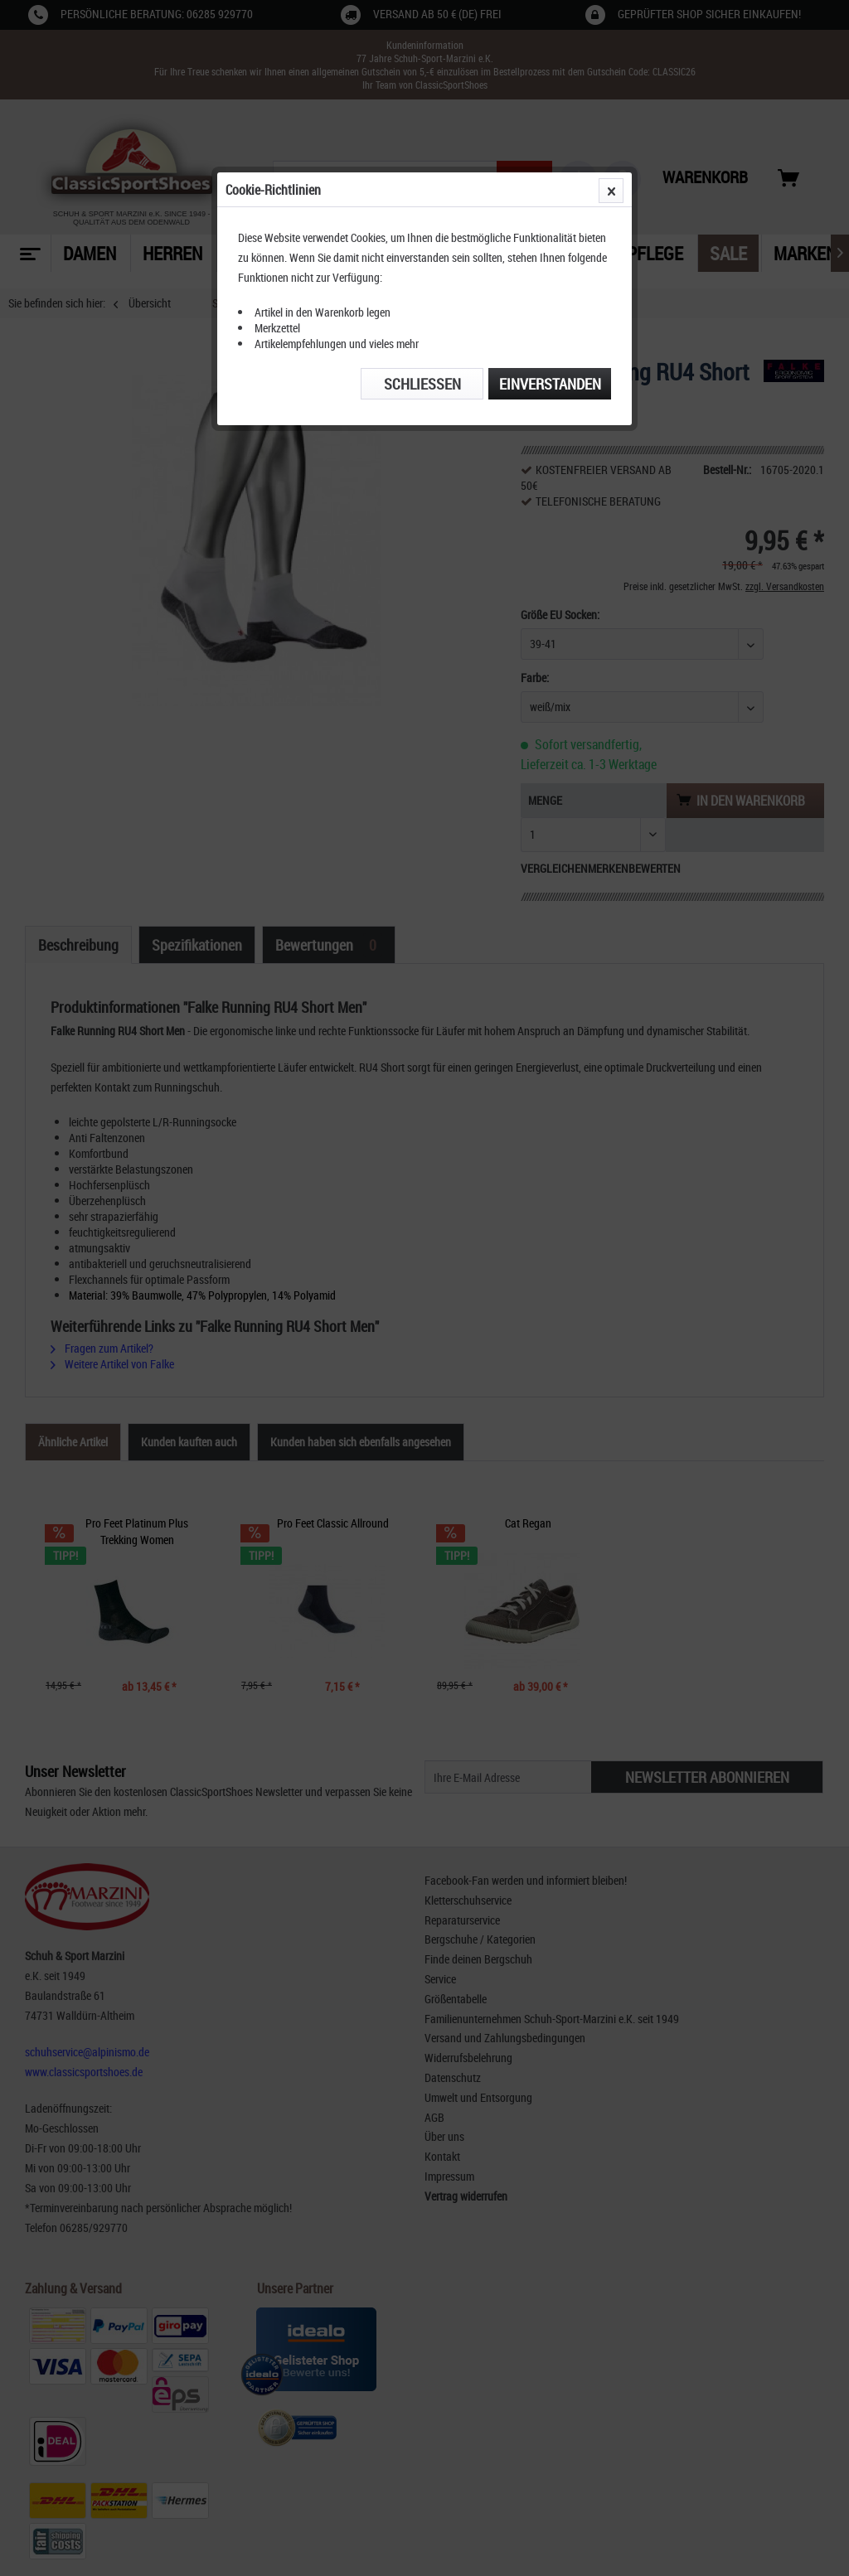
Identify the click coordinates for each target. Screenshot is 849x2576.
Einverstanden (550, 384)
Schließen (422, 384)
